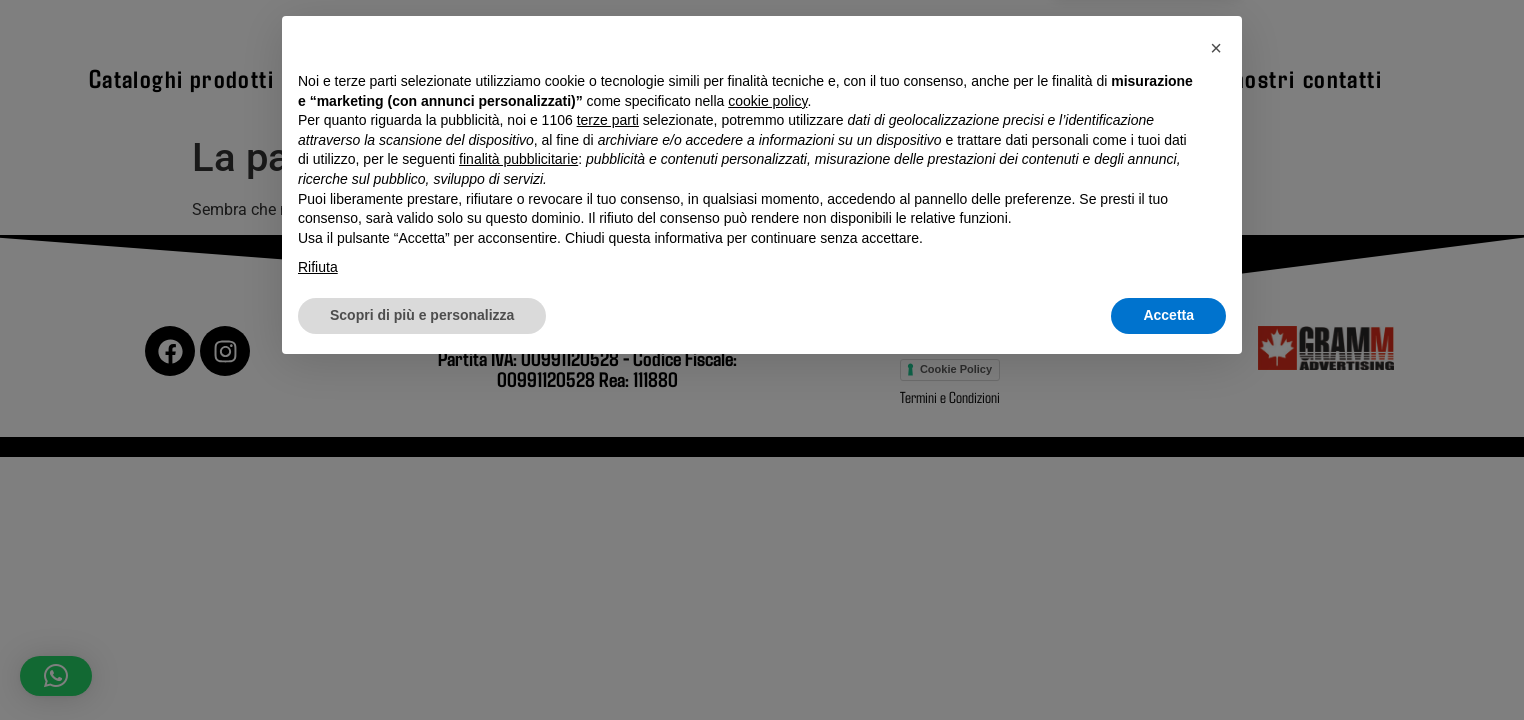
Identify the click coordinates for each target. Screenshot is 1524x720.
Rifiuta (318, 618)
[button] (1216, 398)
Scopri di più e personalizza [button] (422, 665)
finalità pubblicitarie (518, 510)
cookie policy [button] (767, 451)
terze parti (608, 471)
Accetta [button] (1168, 665)
